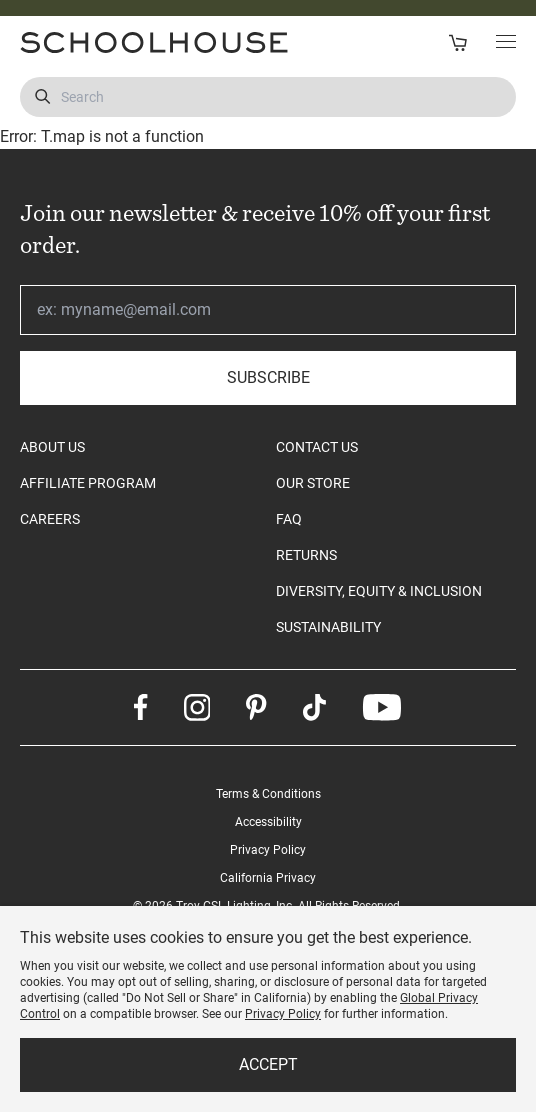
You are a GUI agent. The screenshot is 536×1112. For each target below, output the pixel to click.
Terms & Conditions (268, 794)
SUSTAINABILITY (328, 627)
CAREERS (50, 519)
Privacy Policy (268, 850)
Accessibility (268, 822)
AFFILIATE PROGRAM (88, 483)
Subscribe (268, 377)
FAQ (289, 519)
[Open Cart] (457, 42)
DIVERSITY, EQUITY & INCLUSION (379, 591)
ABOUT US (52, 447)
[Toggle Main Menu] (506, 43)
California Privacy (268, 878)
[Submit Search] (42, 97)
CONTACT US (317, 447)
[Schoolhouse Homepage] (137, 42)
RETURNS (306, 555)
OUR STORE (313, 483)
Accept (268, 1064)
